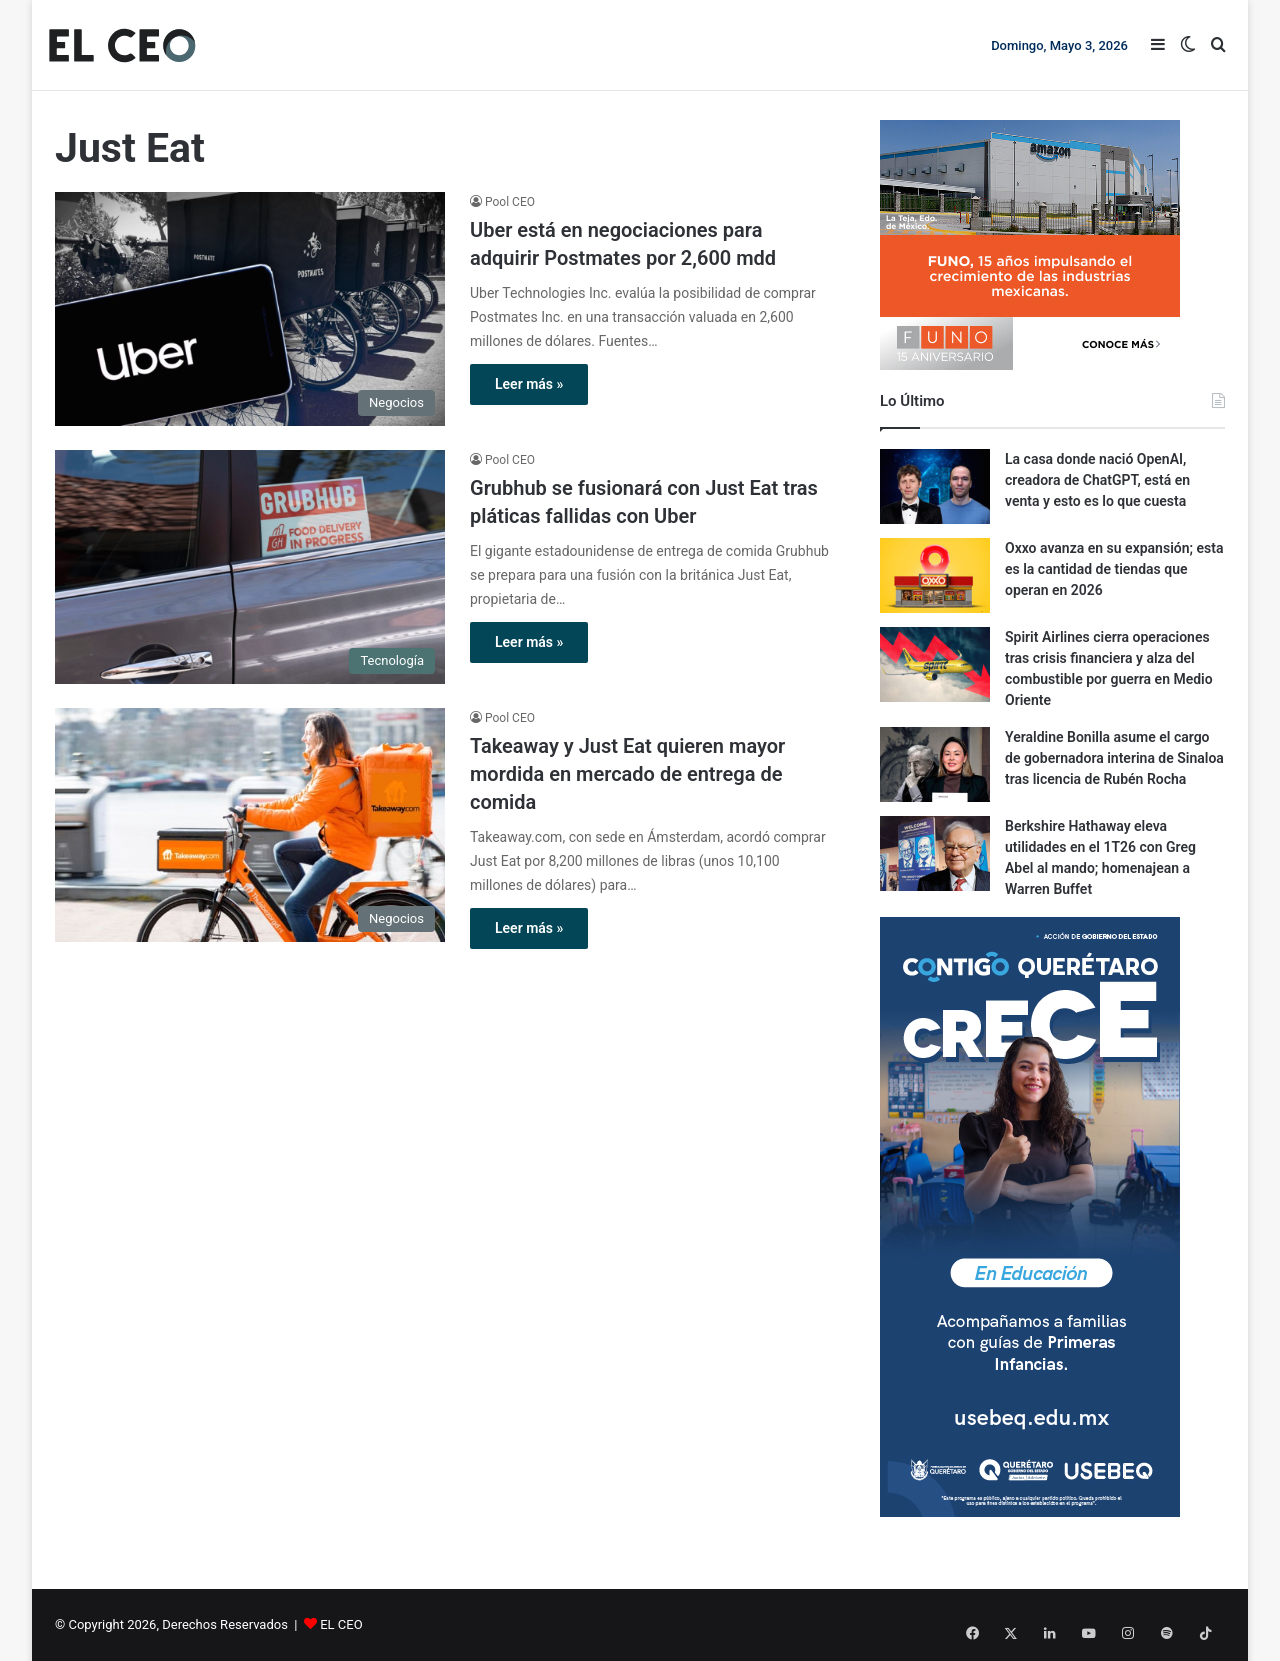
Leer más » (529, 384)
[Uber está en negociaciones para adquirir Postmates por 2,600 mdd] (250, 309)
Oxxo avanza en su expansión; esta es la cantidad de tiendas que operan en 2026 (1114, 569)
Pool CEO (510, 202)
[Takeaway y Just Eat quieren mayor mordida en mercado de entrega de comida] (250, 825)
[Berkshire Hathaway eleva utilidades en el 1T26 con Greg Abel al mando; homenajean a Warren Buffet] (935, 853)
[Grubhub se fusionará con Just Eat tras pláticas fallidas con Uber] (250, 567)
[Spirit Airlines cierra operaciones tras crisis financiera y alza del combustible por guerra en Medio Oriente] (935, 664)
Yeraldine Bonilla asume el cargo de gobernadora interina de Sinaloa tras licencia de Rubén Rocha (1114, 758)
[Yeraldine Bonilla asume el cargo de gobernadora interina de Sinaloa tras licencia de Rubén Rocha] (935, 764)
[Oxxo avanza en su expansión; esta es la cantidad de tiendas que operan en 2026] (935, 575)
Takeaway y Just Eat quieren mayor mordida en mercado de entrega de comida (627, 774)
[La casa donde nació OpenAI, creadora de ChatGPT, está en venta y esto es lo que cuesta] (935, 486)
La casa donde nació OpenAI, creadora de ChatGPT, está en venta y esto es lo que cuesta (1097, 480)
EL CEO (341, 1624)
